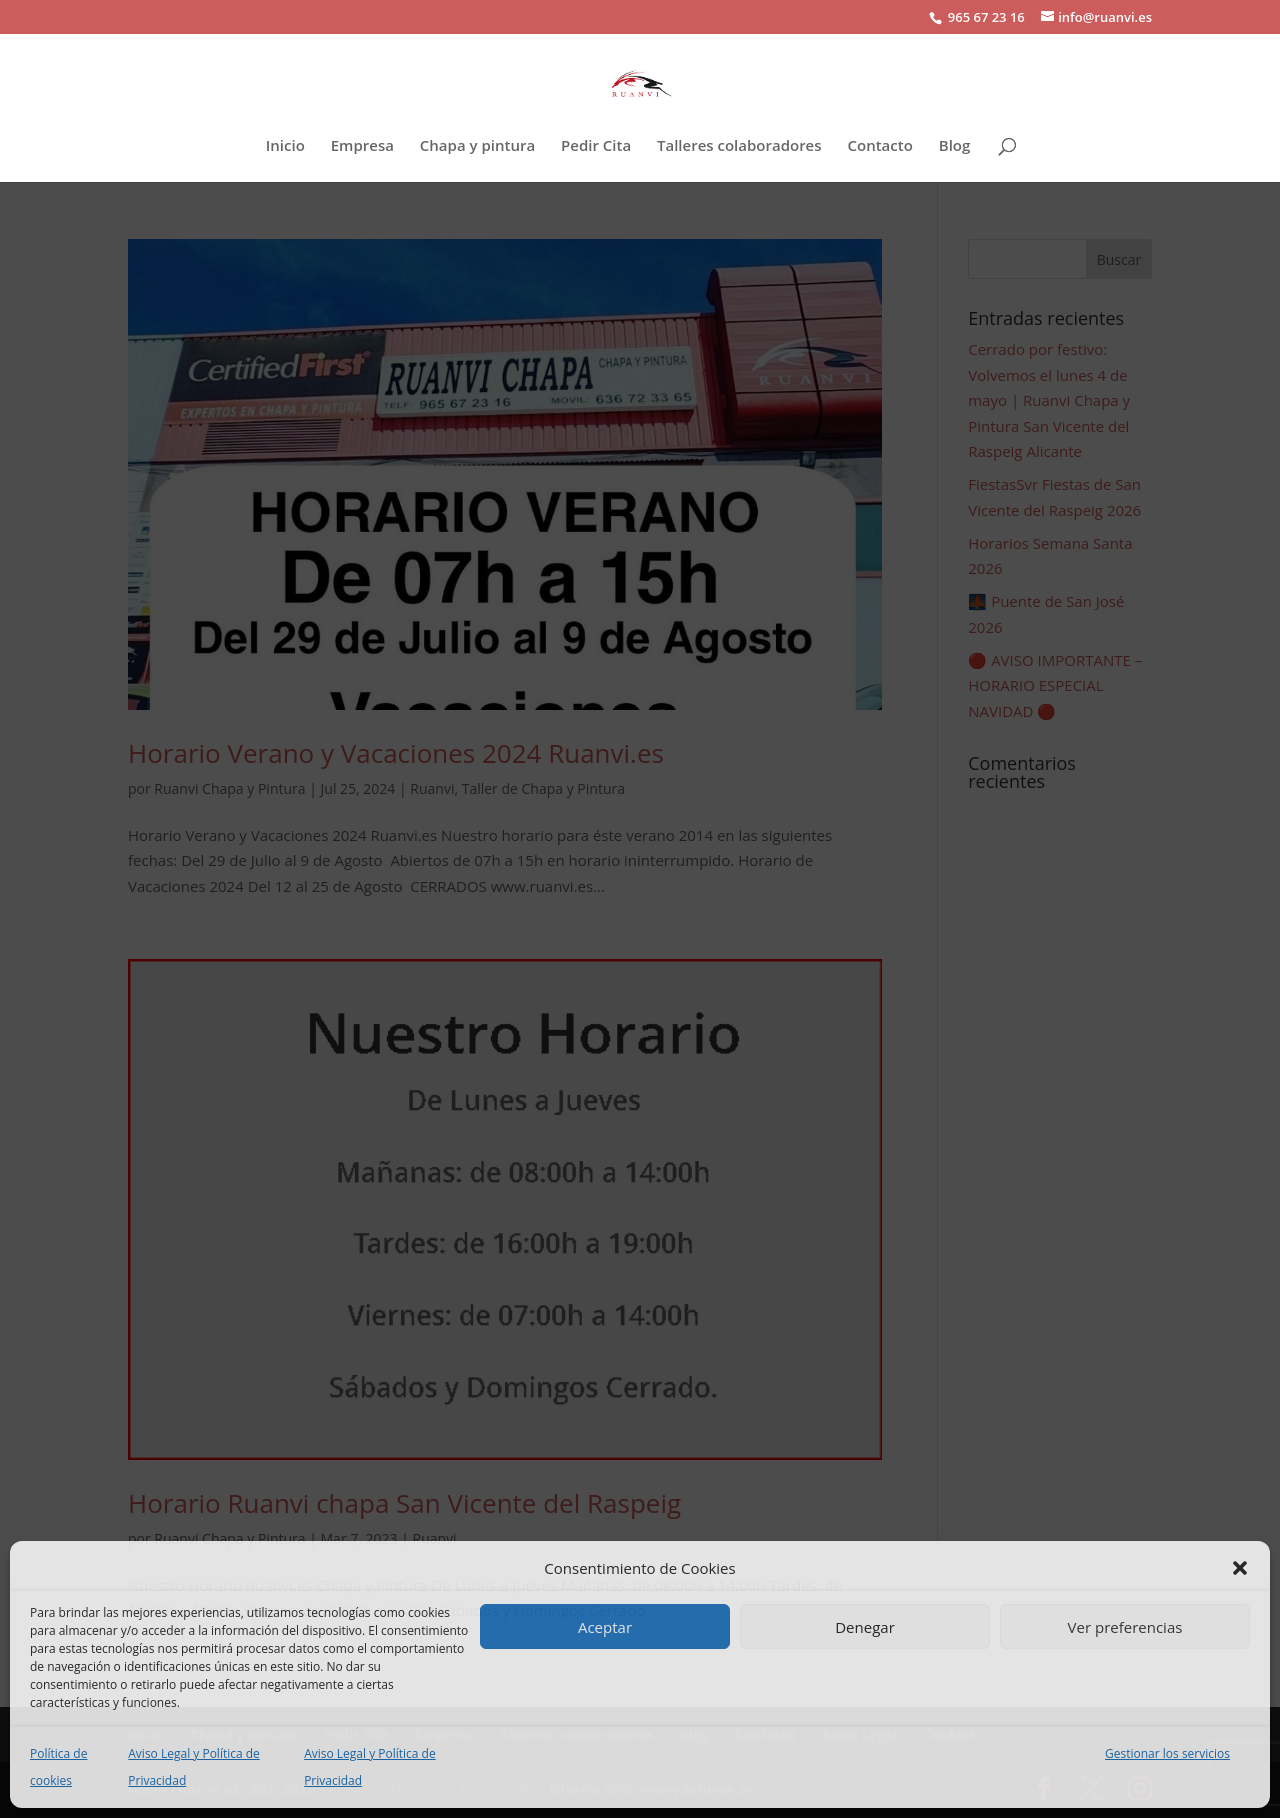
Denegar (865, 1627)
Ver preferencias (1125, 1627)
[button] (1240, 1568)
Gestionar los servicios (1167, 1753)
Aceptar (605, 1627)
